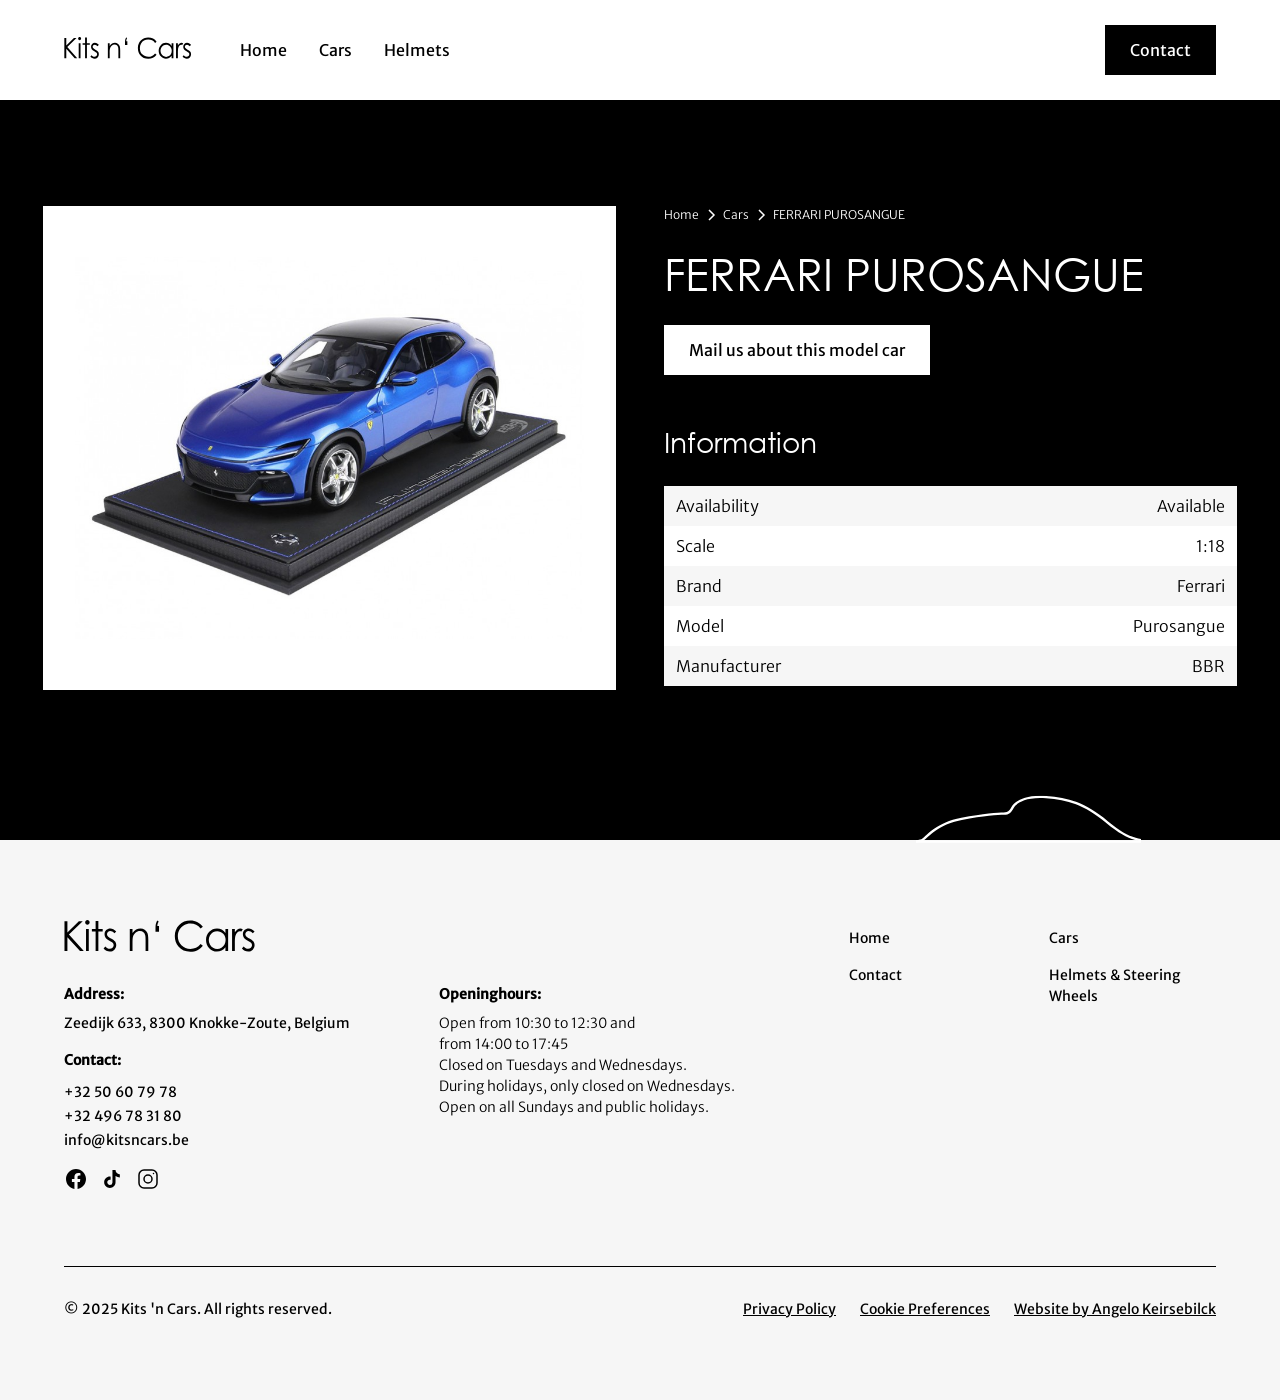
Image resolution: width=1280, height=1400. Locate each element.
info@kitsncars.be (126, 1140)
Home (263, 50)
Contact (875, 975)
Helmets (417, 50)
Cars (335, 50)
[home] (128, 47)
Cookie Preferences (925, 1309)
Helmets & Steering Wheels (1114, 985)
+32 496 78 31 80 (123, 1116)
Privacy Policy (789, 1309)
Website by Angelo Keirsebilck (1115, 1309)
